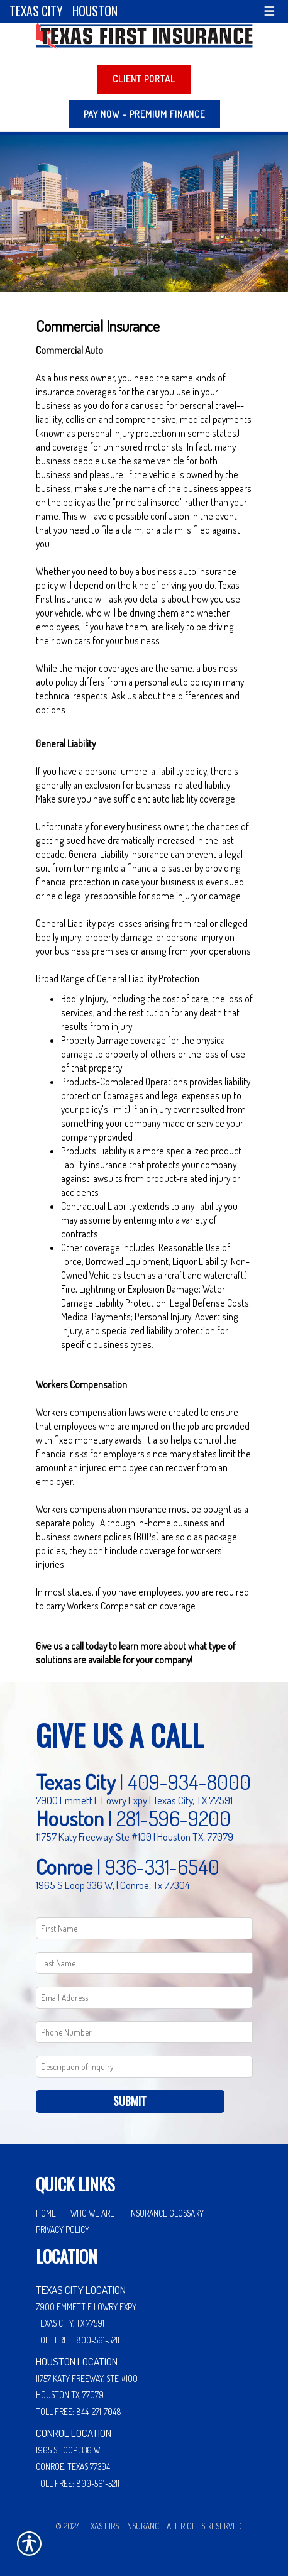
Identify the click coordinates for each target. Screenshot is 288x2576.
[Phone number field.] (144, 2032)
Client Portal (144, 79)
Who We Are (92, 2213)
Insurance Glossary (166, 2213)
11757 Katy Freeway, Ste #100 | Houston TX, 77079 (134, 1836)
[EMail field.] (144, 1998)
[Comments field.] (144, 2067)
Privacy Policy (62, 2229)
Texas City (36, 11)
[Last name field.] (144, 1963)
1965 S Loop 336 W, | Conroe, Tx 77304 (113, 1885)
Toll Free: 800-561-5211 (77, 2340)
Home (46, 2213)
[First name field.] (144, 1928)
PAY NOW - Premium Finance (144, 114)
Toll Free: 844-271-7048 (78, 2411)
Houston (95, 11)
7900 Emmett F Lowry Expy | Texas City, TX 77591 (134, 1800)
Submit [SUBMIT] (130, 2101)
